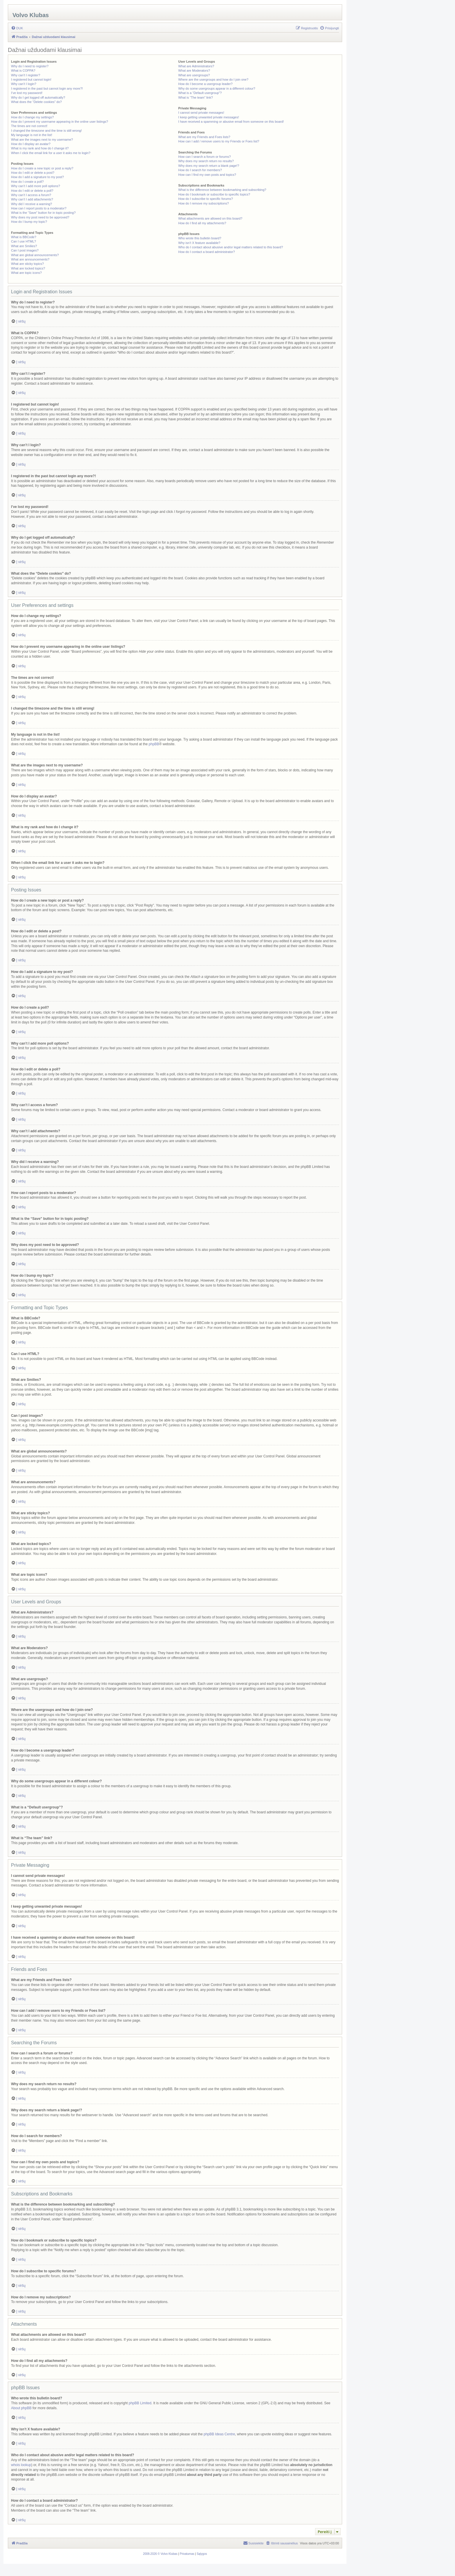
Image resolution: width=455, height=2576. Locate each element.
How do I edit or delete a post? (32, 172)
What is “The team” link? (195, 97)
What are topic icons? (26, 272)
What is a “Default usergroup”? (200, 93)
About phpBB (21, 2408)
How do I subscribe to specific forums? (205, 198)
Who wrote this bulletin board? (199, 238)
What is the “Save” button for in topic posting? (43, 212)
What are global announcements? (35, 255)
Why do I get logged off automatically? (38, 97)
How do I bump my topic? (29, 221)
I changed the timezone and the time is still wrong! (46, 130)
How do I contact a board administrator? (206, 252)
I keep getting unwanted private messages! (208, 117)
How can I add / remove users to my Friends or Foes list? (218, 141)
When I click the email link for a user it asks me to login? (50, 153)
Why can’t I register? (25, 75)
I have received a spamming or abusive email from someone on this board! (231, 121)
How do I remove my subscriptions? (203, 203)
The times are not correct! (29, 126)
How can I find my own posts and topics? (207, 174)
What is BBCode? (23, 237)
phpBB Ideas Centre (219, 2434)
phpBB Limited (140, 2403)
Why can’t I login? (23, 84)
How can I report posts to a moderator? (38, 208)
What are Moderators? (194, 70)
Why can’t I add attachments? (32, 199)
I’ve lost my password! (26, 93)
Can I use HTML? (23, 241)
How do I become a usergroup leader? (205, 84)
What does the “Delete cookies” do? (36, 102)
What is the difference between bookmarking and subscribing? (222, 189)
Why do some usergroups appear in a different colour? (216, 88)
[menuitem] (17, 28)
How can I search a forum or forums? (204, 156)
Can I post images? (25, 250)
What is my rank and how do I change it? (40, 148)
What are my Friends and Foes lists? (204, 137)
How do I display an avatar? (30, 144)
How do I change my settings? (32, 117)
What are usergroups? (194, 75)
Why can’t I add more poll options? (35, 186)
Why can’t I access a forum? (31, 195)
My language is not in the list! (31, 135)
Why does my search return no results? (206, 161)
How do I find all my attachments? (202, 223)
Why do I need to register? (29, 66)
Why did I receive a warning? (31, 204)
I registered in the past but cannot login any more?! (47, 88)
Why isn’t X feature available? (199, 243)
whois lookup (21, 2465)
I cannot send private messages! (201, 112)
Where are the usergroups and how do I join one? (213, 79)
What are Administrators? (196, 66)
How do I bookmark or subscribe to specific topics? (214, 194)
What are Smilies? (24, 246)
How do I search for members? (200, 170)
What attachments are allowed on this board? (210, 218)
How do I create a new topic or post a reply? (42, 168)
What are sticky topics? (27, 263)
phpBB (154, 744)
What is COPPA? (23, 70)
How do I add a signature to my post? (37, 177)
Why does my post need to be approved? (40, 217)
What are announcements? (30, 259)
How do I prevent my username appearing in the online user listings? (59, 121)
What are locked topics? (28, 268)
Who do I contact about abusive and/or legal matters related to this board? (230, 247)
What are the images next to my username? (42, 139)
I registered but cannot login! (31, 79)
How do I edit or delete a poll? (32, 190)
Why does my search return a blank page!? (208, 165)
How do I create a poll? (27, 181)
